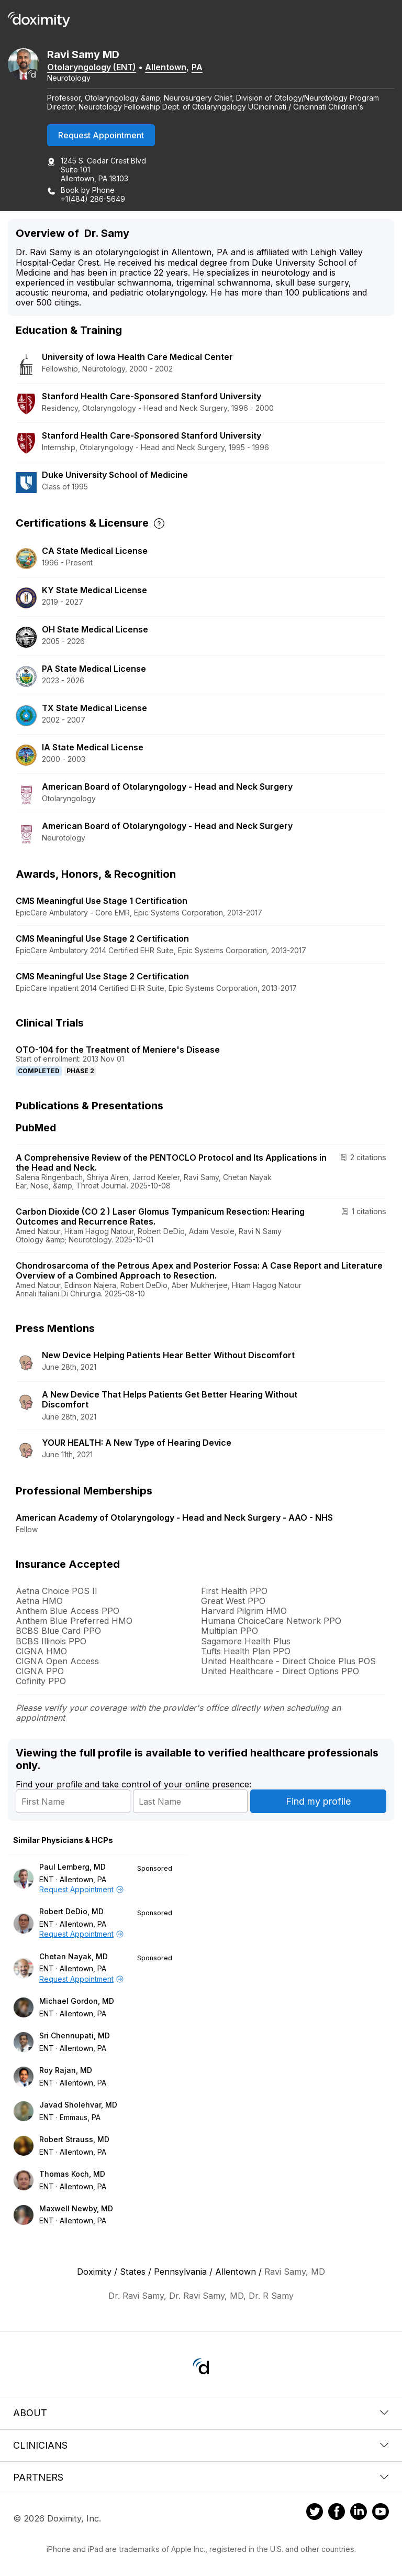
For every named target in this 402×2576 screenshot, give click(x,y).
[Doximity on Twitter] (314, 2513)
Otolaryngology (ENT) (91, 67)
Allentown (165, 67)
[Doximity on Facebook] (336, 2513)
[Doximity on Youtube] (380, 2513)
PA (197, 67)
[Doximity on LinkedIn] (358, 2513)
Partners (201, 2477)
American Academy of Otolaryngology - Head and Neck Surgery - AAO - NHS (174, 1517)
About (201, 2412)
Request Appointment (101, 135)
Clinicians (201, 2445)
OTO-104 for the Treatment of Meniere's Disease (118, 1049)
